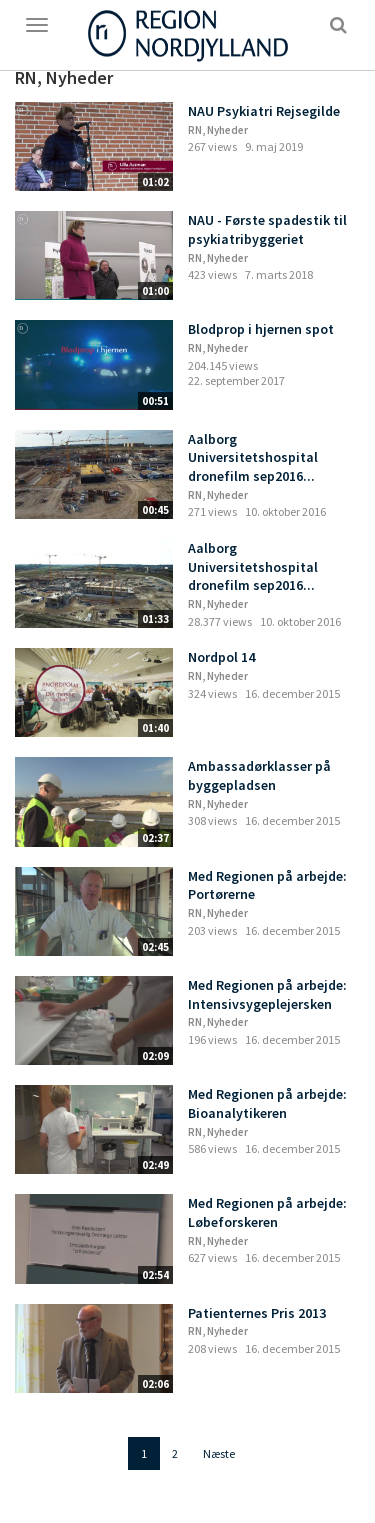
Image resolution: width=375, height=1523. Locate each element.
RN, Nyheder (218, 130)
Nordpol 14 (221, 657)
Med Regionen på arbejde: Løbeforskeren (267, 1212)
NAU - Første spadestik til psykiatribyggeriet (267, 229)
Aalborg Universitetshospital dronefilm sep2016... (253, 457)
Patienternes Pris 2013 (257, 1313)
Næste (219, 1453)
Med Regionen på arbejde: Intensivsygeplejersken (267, 994)
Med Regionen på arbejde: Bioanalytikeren (267, 1103)
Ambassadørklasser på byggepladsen (259, 775)
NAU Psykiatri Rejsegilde (264, 111)
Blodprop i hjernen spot (261, 329)
